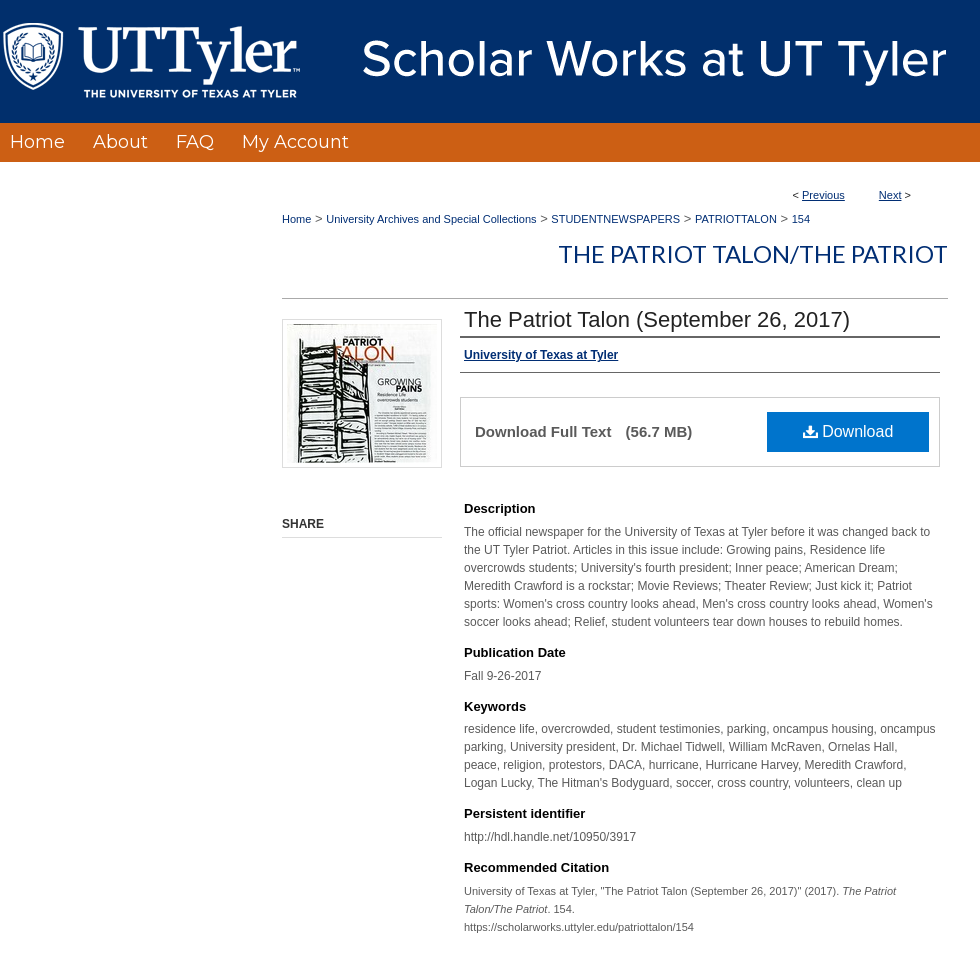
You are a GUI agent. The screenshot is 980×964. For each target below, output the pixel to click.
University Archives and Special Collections (431, 219)
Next (890, 195)
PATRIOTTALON (736, 219)
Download (848, 431)
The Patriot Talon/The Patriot (753, 253)
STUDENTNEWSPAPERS (615, 219)
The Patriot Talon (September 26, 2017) (657, 319)
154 (801, 219)
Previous (823, 195)
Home (296, 219)
